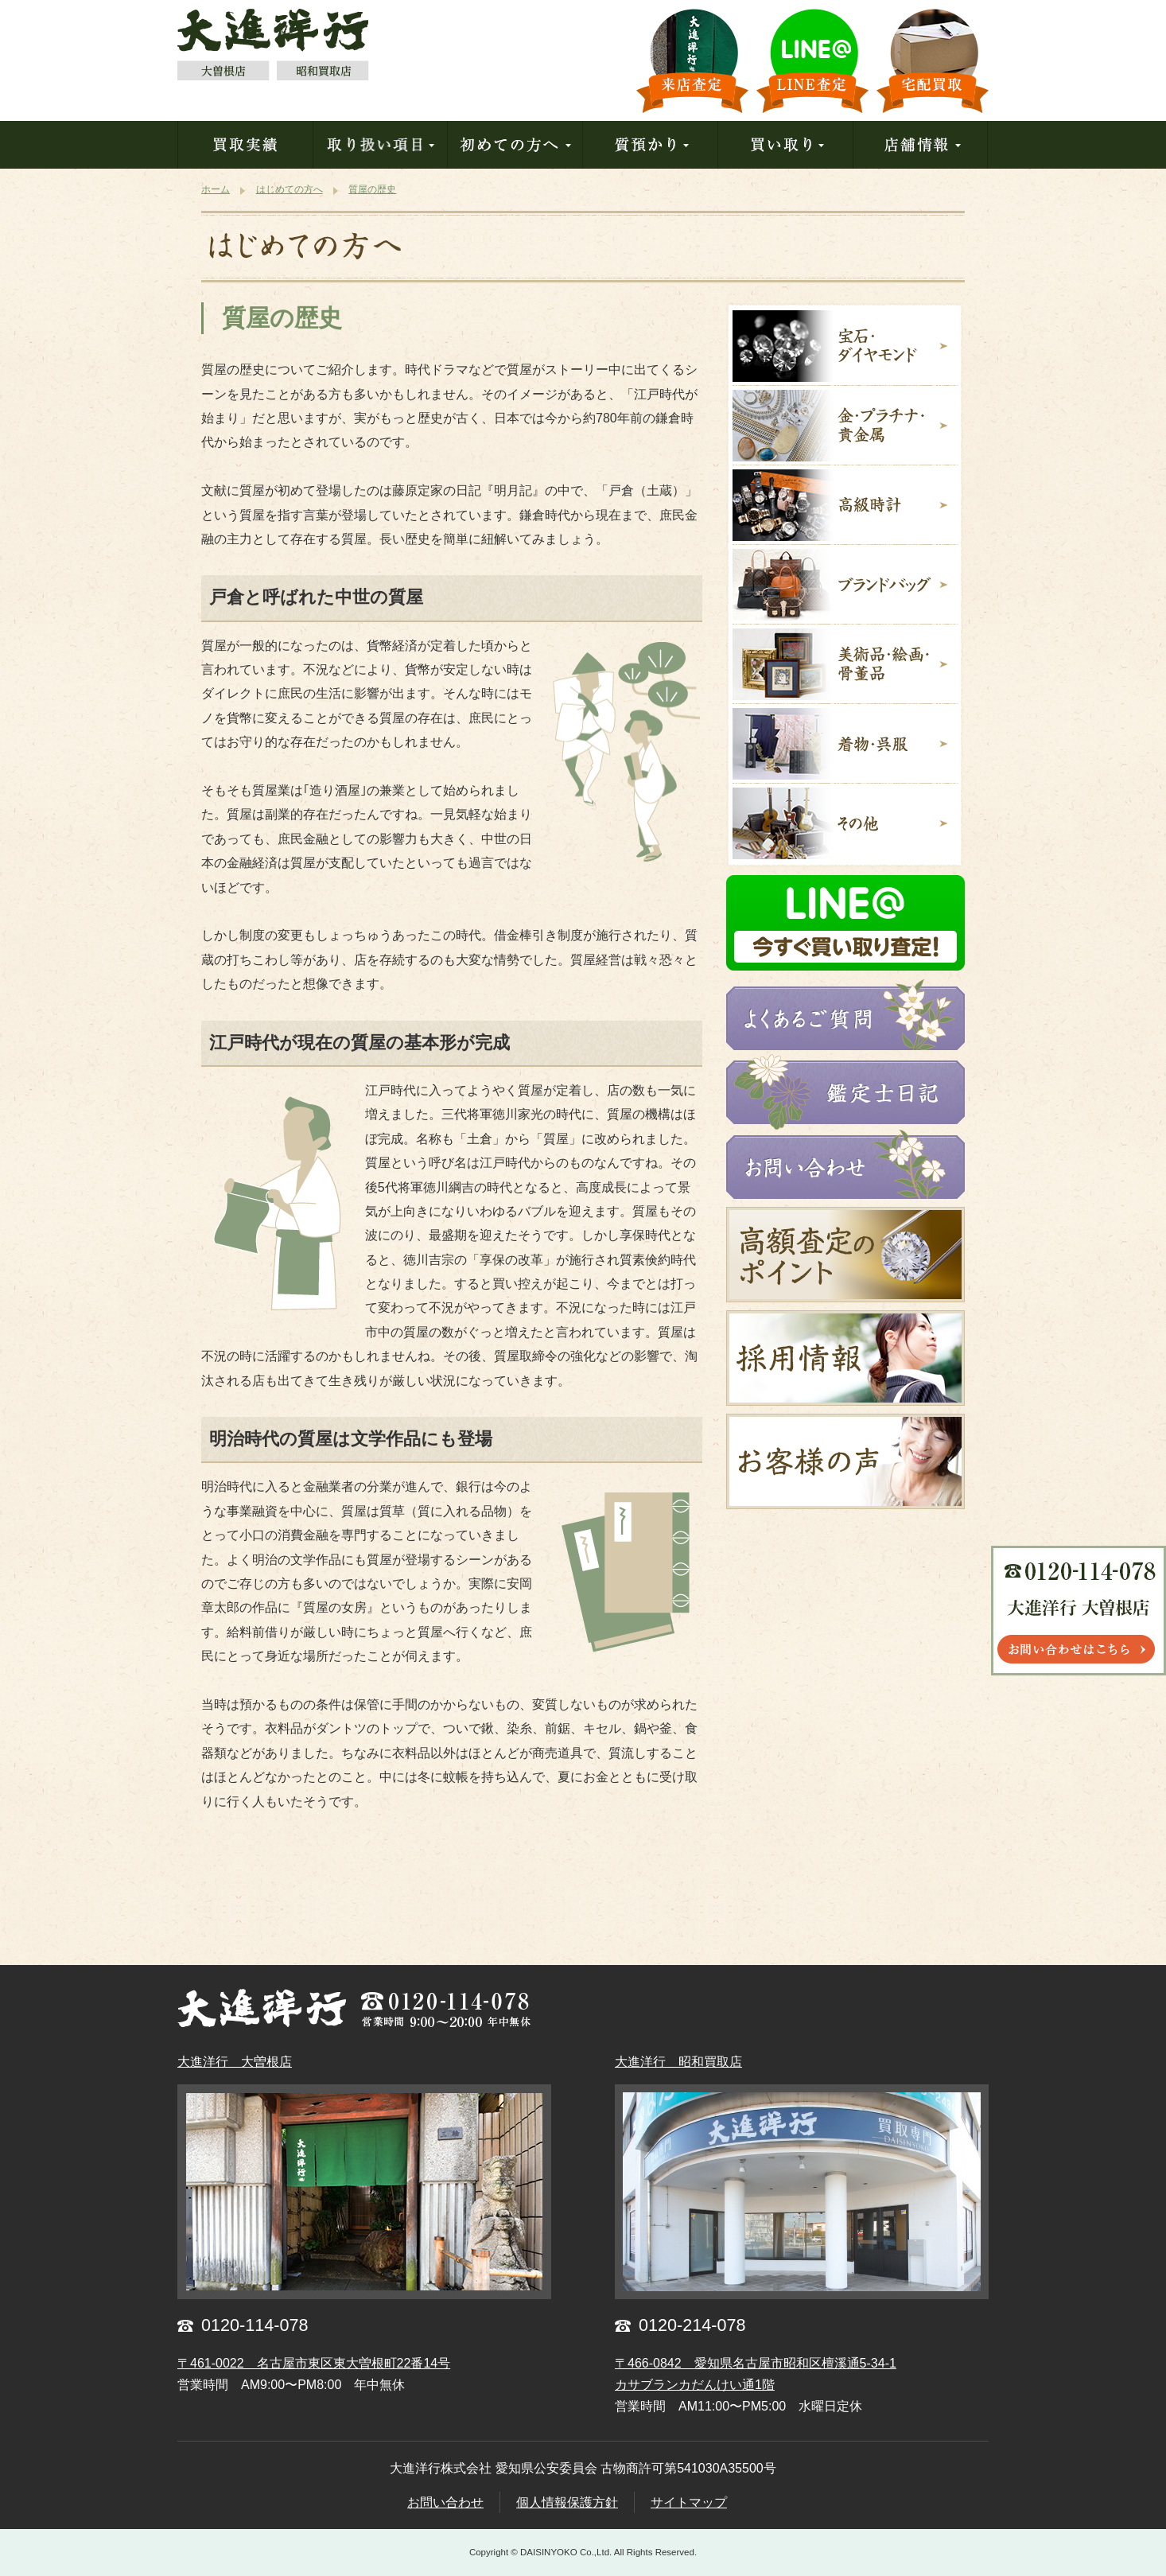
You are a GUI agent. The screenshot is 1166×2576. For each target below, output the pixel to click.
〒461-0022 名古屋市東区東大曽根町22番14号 (313, 2363)
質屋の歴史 (282, 318)
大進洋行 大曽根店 (234, 2061)
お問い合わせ (445, 2502)
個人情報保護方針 (567, 2502)
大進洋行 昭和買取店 (678, 2061)
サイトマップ (689, 2502)
